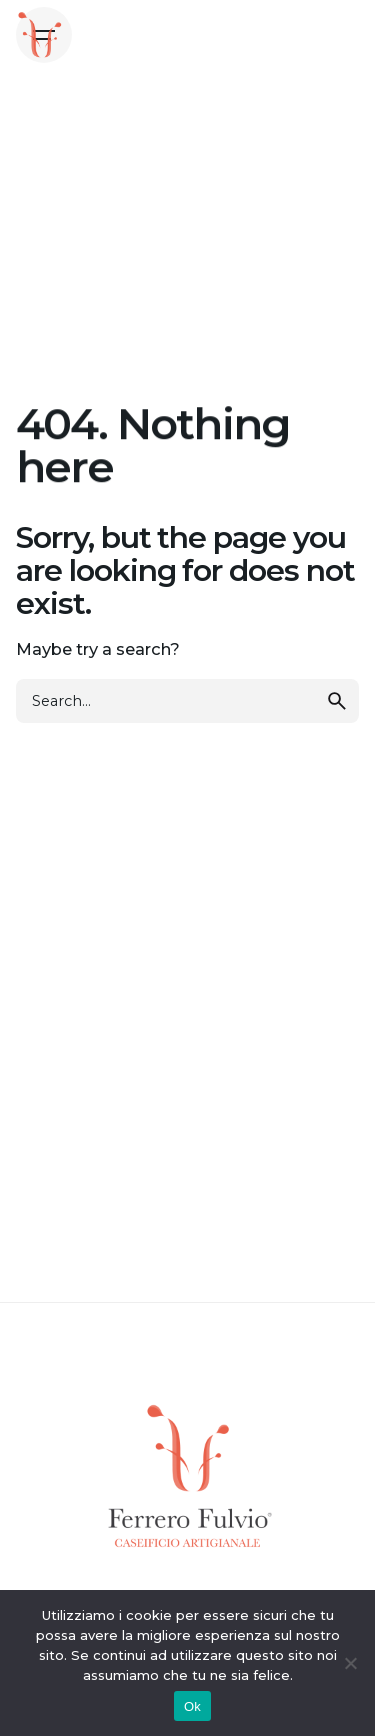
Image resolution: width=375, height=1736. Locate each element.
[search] (337, 701)
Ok (192, 1706)
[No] (350, 1663)
